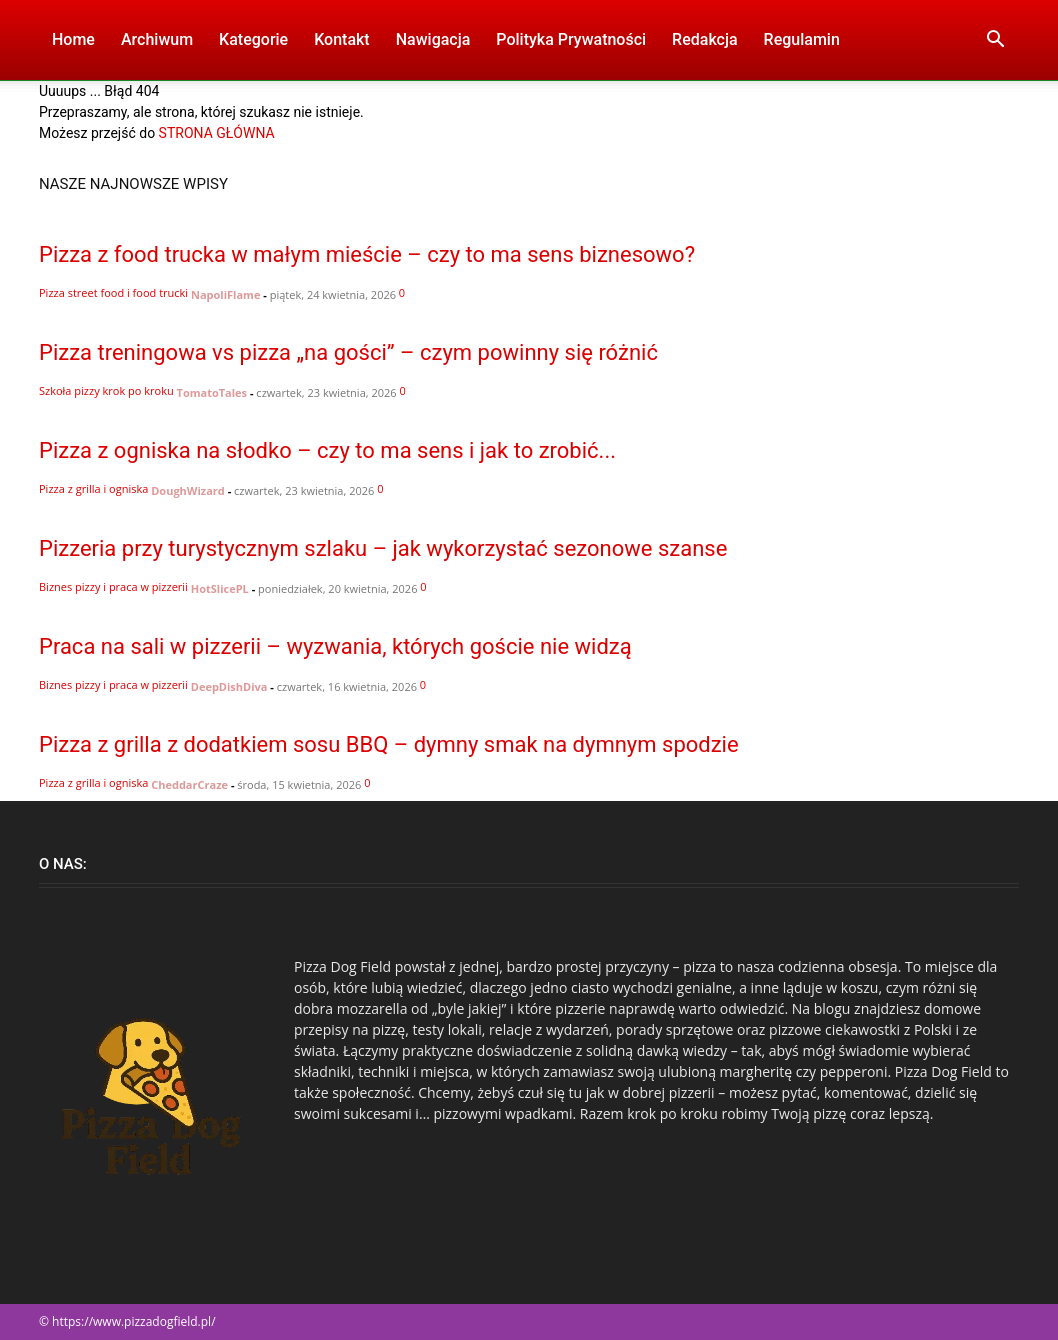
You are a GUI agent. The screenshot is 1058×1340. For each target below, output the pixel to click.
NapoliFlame (225, 294)
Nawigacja (433, 39)
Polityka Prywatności (571, 39)
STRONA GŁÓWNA (217, 133)
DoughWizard (188, 490)
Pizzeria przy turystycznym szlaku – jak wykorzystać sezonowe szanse (383, 548)
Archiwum (157, 39)
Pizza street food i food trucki (113, 292)
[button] (995, 41)
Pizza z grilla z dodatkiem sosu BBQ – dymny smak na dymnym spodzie (389, 744)
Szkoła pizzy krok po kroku (106, 390)
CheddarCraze (189, 784)
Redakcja (704, 39)
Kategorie (253, 39)
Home (73, 39)
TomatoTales (212, 392)
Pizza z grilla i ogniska (93, 488)
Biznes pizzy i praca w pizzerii (113, 586)
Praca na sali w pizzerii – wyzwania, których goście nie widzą (335, 646)
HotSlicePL (220, 588)
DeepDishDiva (229, 686)
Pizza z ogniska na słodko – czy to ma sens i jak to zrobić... (327, 450)
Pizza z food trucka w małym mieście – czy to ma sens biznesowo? (367, 254)
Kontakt (342, 39)
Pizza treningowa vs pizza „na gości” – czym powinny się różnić (348, 352)
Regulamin (802, 39)
